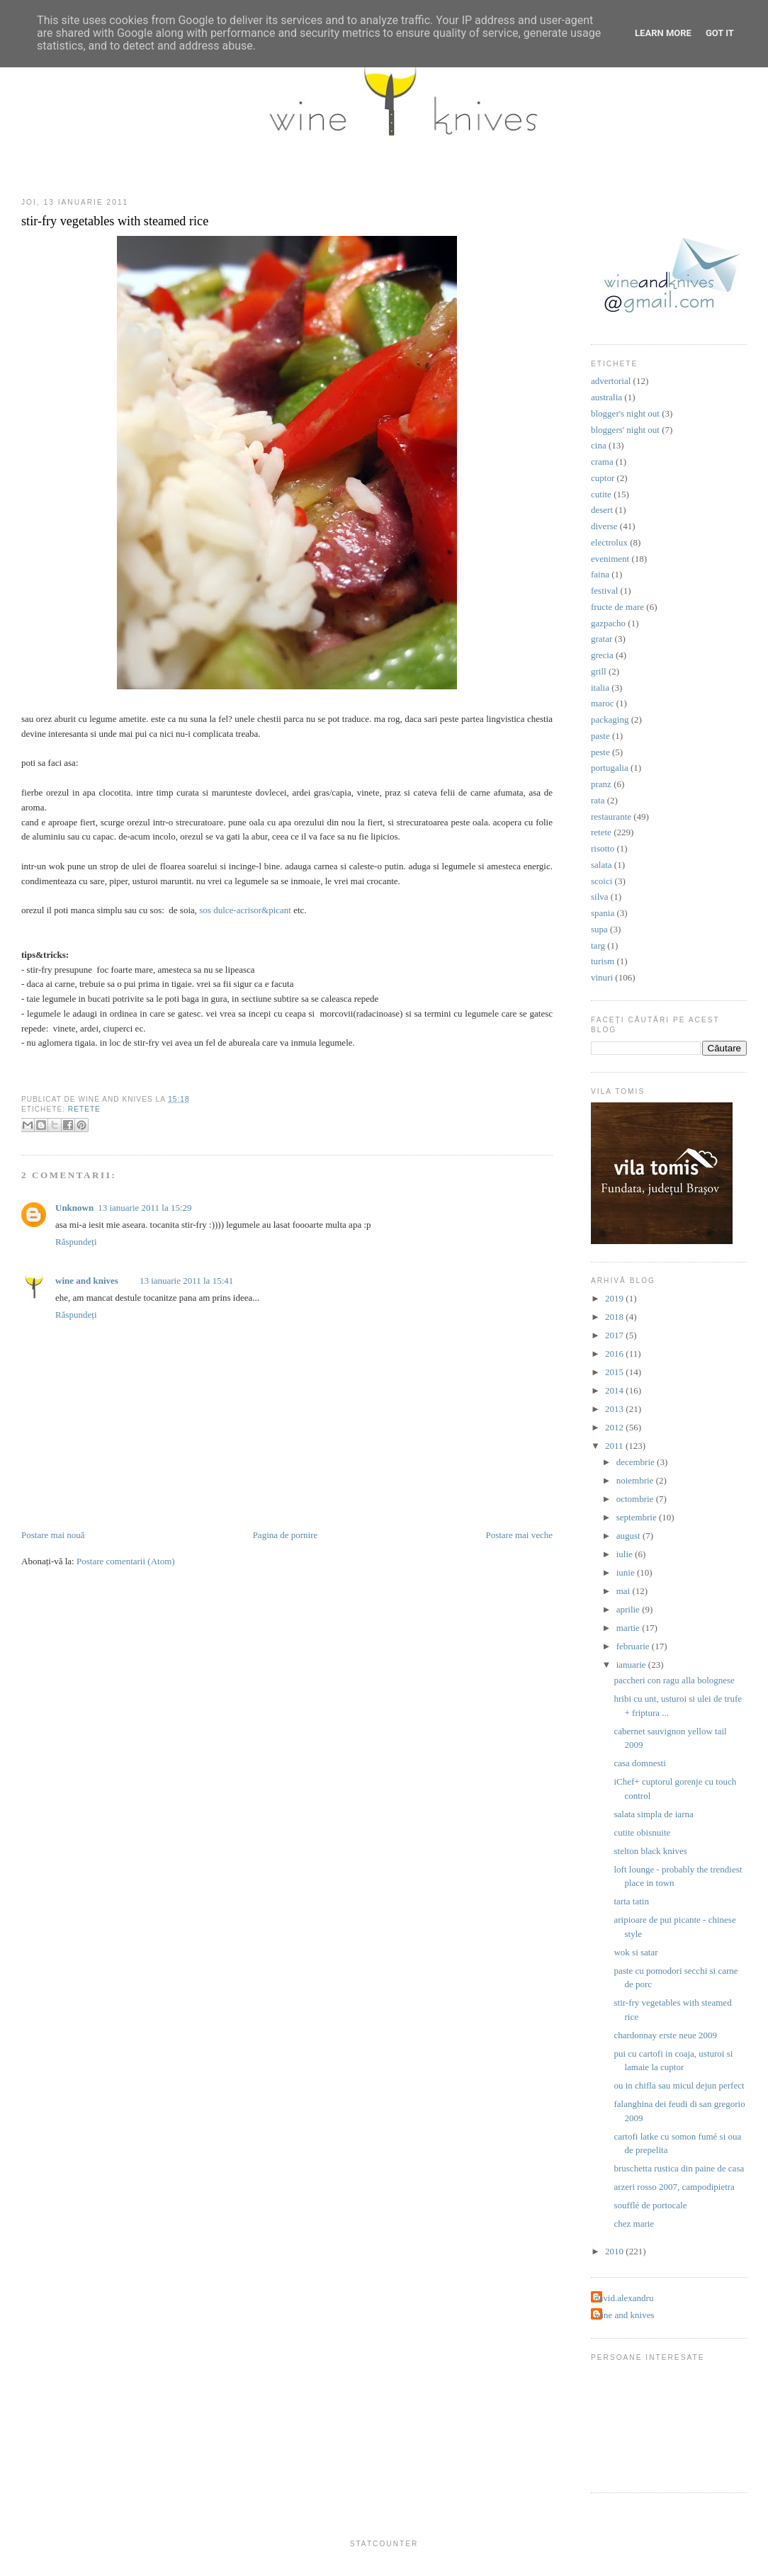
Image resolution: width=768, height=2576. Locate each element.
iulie (625, 1554)
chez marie (634, 2223)
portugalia (609, 767)
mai (624, 1591)
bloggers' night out (625, 429)
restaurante (611, 816)
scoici (601, 881)
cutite (601, 494)
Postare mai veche (519, 1535)
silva (600, 896)
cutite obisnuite (642, 1832)
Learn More (663, 33)
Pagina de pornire (285, 1535)
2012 (615, 1427)
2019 (615, 1298)
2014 (615, 1390)
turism (602, 961)
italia (600, 687)
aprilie (629, 1609)
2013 (615, 1408)
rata (597, 800)
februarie (634, 1646)
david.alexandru (623, 2298)
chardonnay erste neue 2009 (665, 2035)
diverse (604, 526)
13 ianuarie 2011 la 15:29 (144, 1207)
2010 (615, 2251)
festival (604, 590)
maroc (602, 703)
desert (602, 509)
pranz (601, 784)
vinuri (602, 977)
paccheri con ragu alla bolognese (674, 1680)
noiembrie (636, 1480)
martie (629, 1627)
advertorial (611, 380)
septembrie (637, 1517)
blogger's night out (625, 413)
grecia (602, 655)
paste (600, 735)
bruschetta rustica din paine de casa (679, 2168)
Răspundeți (76, 1241)
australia (606, 397)
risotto (602, 848)
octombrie (636, 1498)
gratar (601, 638)
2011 (615, 1445)
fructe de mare (617, 606)
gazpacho (608, 623)
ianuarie (632, 1664)
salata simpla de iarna (653, 1814)
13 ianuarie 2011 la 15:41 (186, 1280)
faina (600, 574)
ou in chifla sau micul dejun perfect (679, 2085)
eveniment (610, 558)
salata (601, 864)
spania (602, 913)
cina (598, 445)
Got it (720, 33)
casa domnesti (639, 1763)
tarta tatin (631, 1901)
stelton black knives (650, 1851)
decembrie (636, 1462)
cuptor (602, 478)
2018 (615, 1316)
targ (598, 945)
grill (598, 671)
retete (84, 1109)
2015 (615, 1372)
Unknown (74, 1207)
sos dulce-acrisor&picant (245, 910)
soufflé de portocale (650, 2205)
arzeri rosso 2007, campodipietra (674, 2186)
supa (599, 929)
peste (600, 752)
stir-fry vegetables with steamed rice (114, 221)
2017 (615, 1335)
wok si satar (635, 1952)
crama (602, 461)
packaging (609, 719)
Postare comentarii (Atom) (126, 1561)
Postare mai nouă (53, 1535)
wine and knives (86, 1280)
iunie (626, 1572)
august (629, 1535)
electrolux (609, 542)
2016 (615, 1353)
